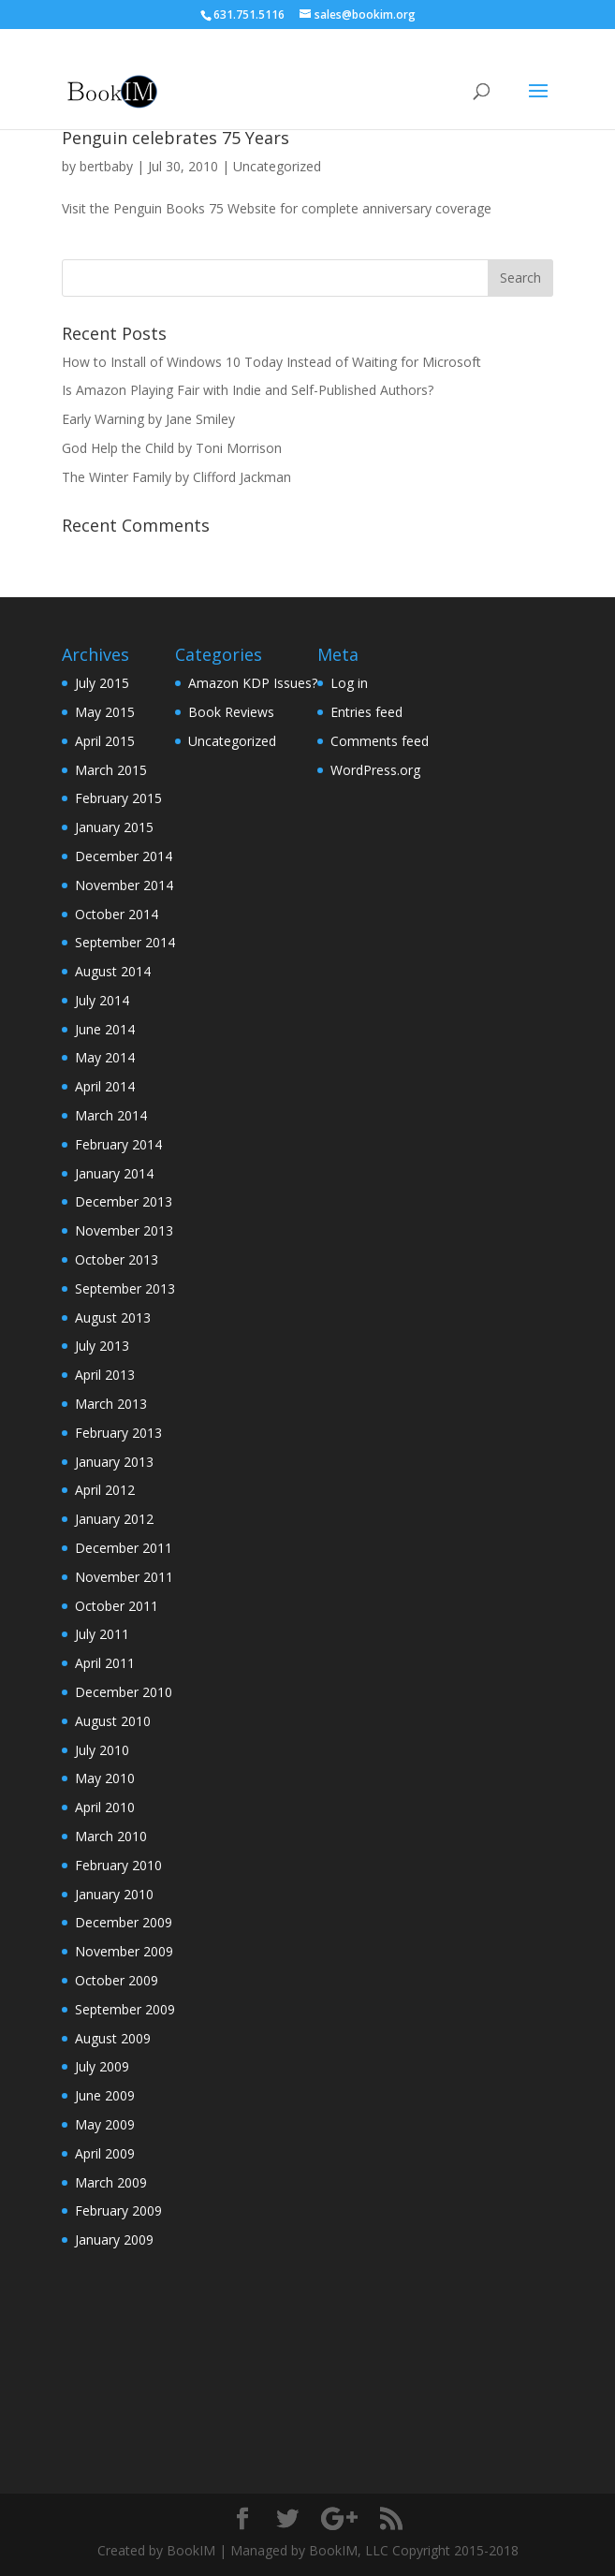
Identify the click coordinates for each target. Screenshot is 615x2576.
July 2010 (102, 1750)
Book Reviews (231, 712)
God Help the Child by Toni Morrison (172, 448)
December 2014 (123, 856)
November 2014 (124, 885)
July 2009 (102, 2066)
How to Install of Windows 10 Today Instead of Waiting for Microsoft (271, 362)
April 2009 (105, 2153)
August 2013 (113, 1317)
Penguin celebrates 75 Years (175, 137)
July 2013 (102, 1345)
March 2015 (111, 770)
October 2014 (116, 914)
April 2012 (105, 1490)
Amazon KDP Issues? (252, 683)
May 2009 (105, 2124)
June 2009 (105, 2095)
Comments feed (379, 741)
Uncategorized (277, 166)
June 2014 (105, 1029)
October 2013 (116, 1259)
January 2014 (114, 1173)
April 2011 (105, 1663)
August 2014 (113, 971)
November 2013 (124, 1230)
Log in (349, 683)
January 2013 (114, 1462)
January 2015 (114, 827)
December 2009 (123, 1922)
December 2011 (123, 1548)
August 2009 (113, 2038)
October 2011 (116, 1606)
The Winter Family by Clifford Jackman (176, 477)
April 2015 (105, 741)
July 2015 (102, 683)
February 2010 (118, 1865)
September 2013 (125, 1288)
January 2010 (114, 1894)
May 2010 (105, 1778)
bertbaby (106, 166)
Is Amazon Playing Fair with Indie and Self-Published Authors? (247, 390)
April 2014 (105, 1086)
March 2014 (111, 1115)
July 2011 (102, 1634)
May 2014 (105, 1057)
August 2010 (113, 1721)
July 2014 (102, 1000)
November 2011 (124, 1577)
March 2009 (111, 2182)
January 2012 (114, 1519)
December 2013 (123, 1201)
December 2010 (123, 1692)
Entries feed (366, 712)
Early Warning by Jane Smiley (148, 419)
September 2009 (125, 2009)
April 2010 (105, 1807)
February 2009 (118, 2210)
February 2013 (118, 1433)
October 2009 (116, 1980)
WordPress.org (375, 770)
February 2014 (118, 1144)
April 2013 (105, 1374)
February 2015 (118, 798)
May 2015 (105, 712)
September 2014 (125, 942)
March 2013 (111, 1403)
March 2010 (111, 1836)
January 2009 (114, 2239)
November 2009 (124, 1951)
